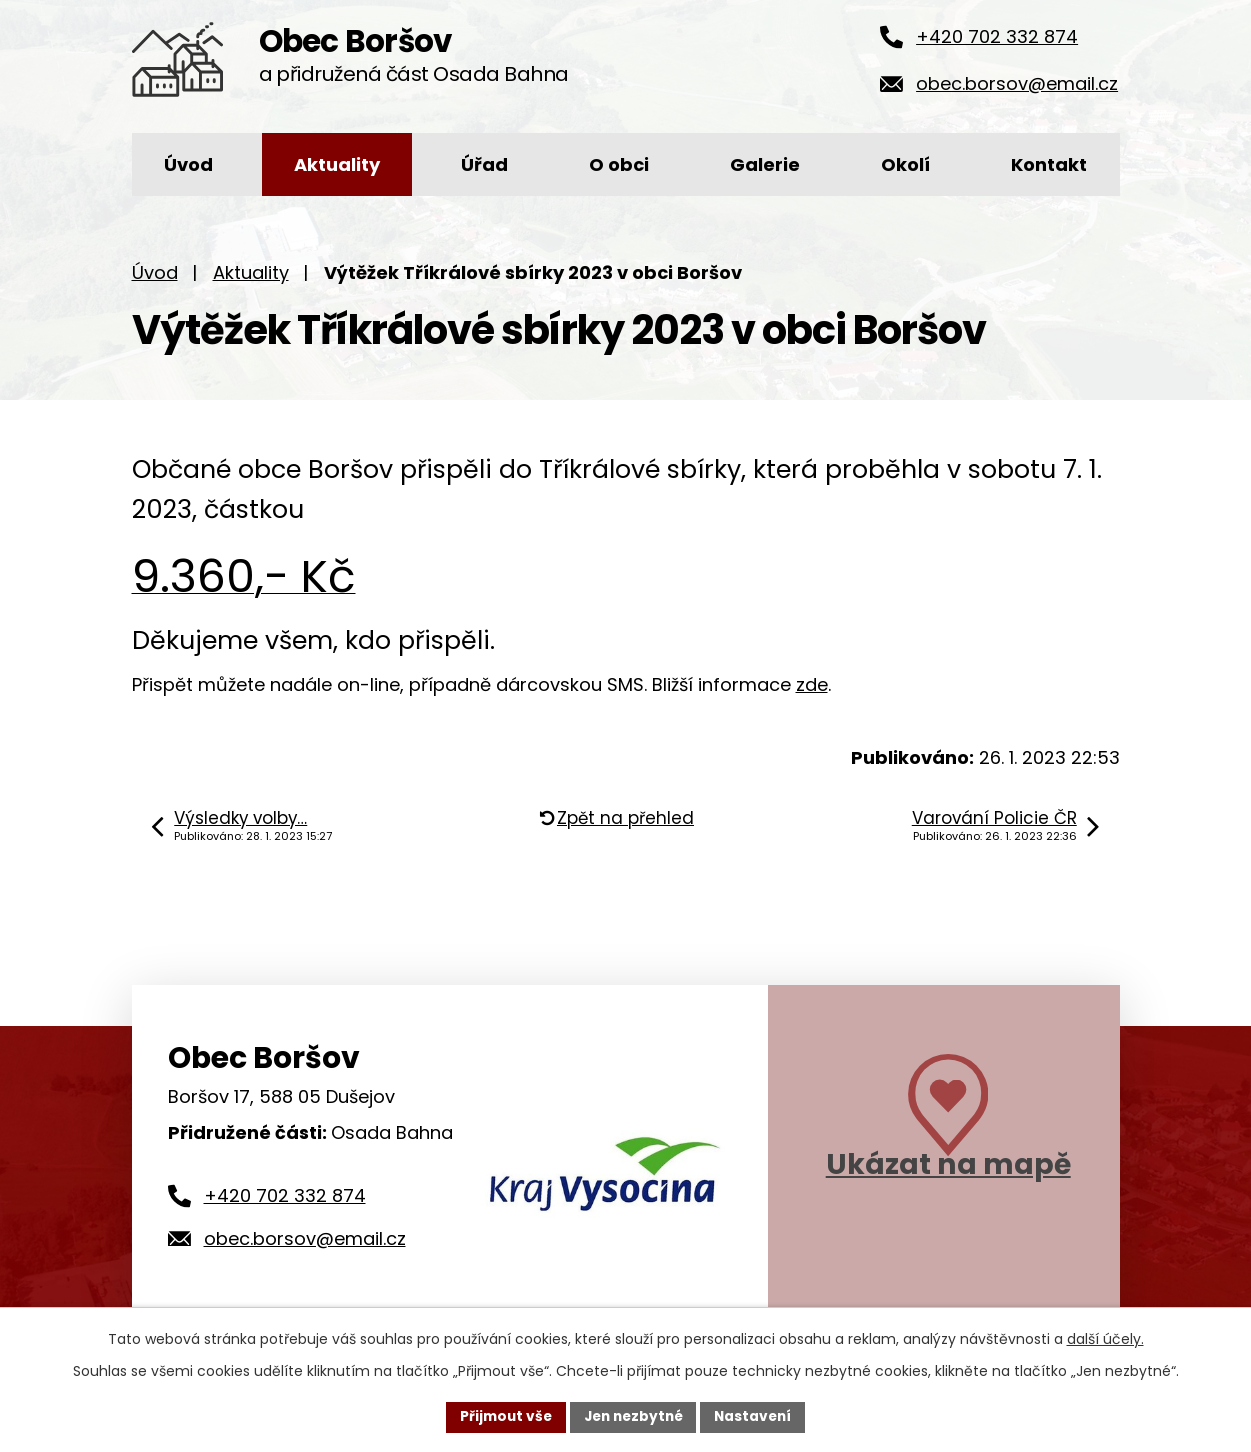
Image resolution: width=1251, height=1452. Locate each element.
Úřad (484, 164)
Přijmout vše (501, 1416)
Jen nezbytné (633, 1416)
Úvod (188, 164)
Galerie (765, 164)
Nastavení (758, 1416)
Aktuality (337, 164)
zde (812, 684)
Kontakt (1049, 164)
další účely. (1105, 1338)
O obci (619, 164)
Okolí (905, 164)
